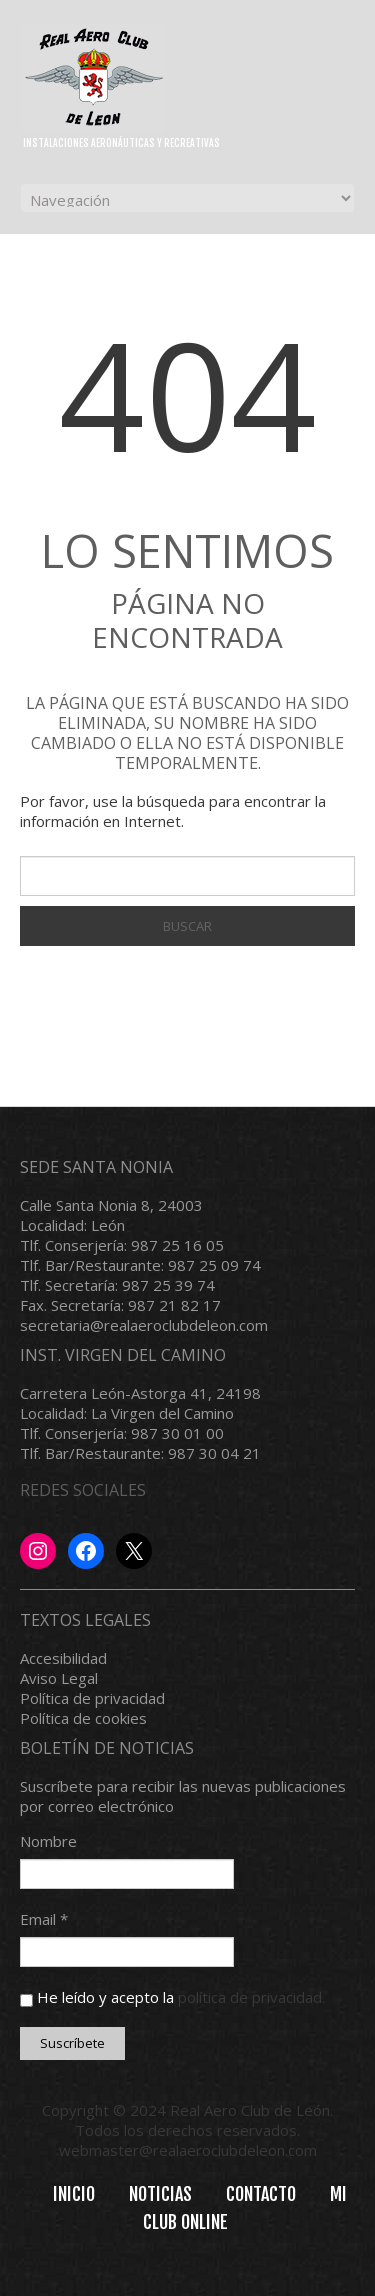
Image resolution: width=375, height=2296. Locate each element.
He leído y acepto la (172, 1997)
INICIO (74, 2194)
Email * (44, 1919)
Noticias (160, 2194)
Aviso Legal (59, 1678)
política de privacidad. (251, 1997)
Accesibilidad (63, 1658)
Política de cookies (83, 1718)
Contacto (261, 2194)
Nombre (48, 1841)
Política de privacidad (92, 1698)
